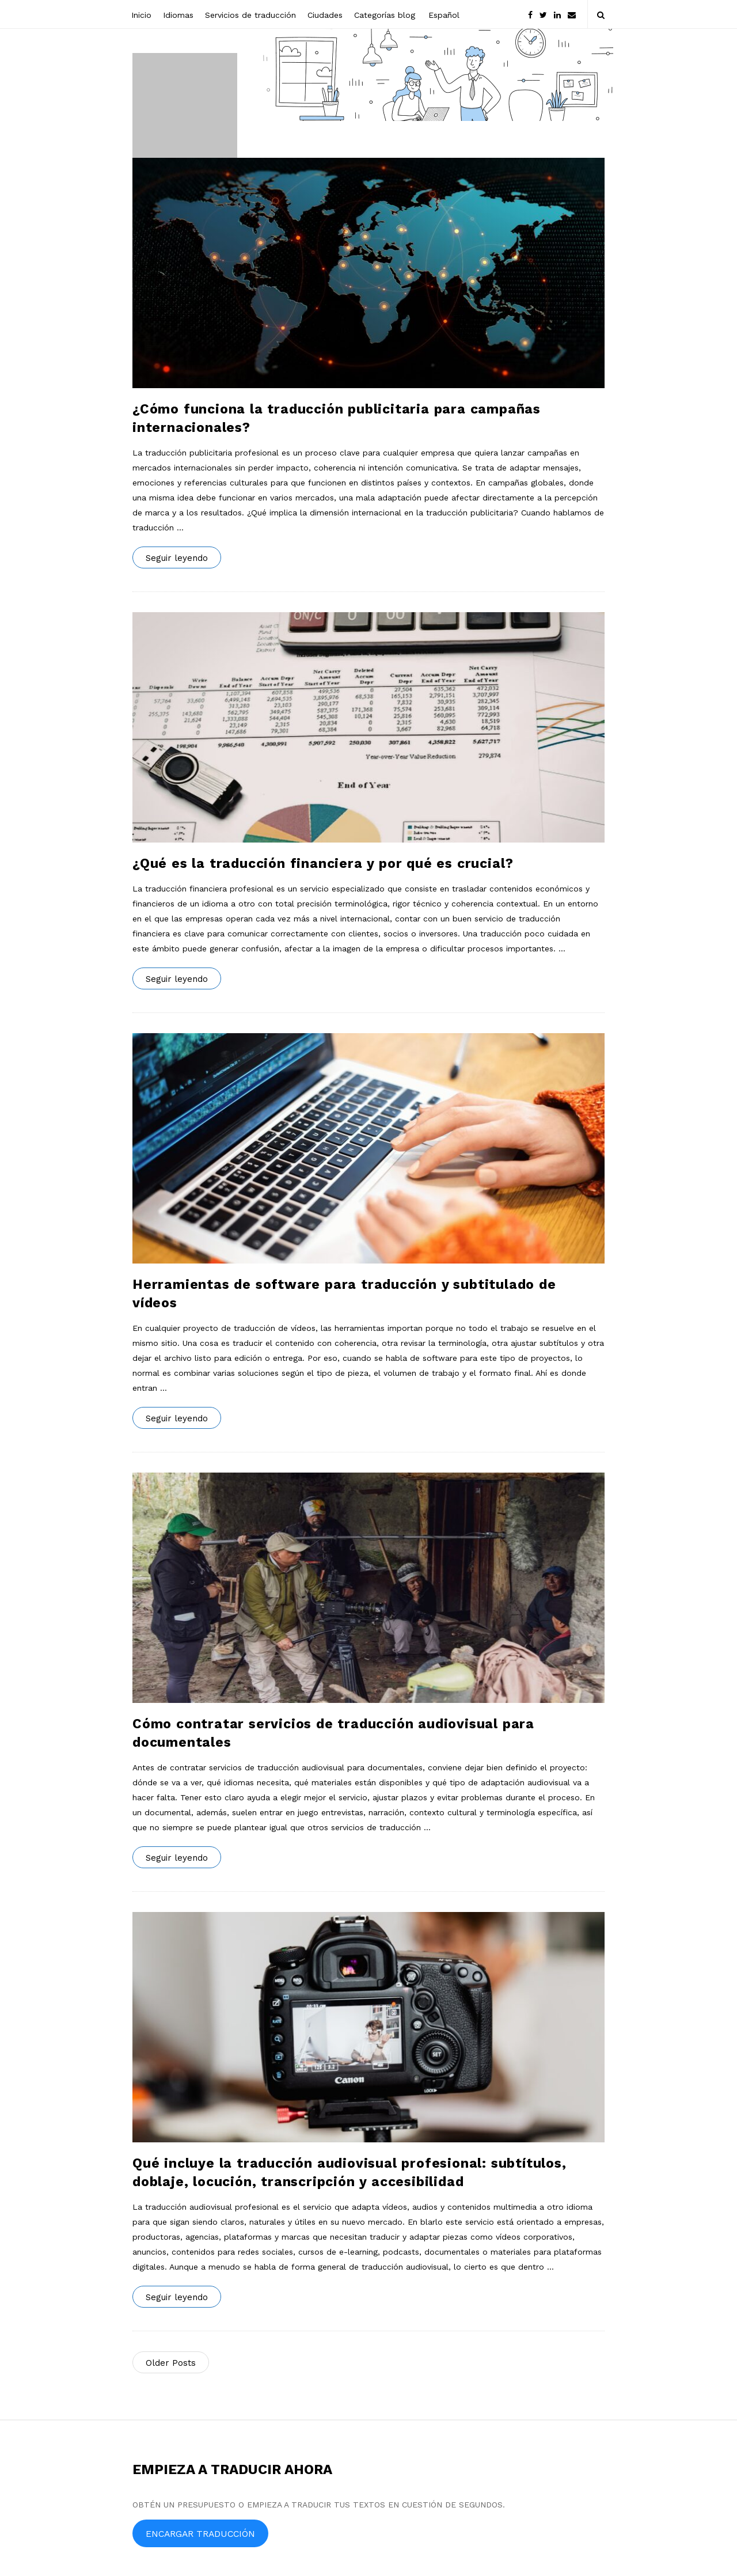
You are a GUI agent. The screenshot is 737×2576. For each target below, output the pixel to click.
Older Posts (171, 2363)
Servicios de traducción (250, 15)
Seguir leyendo (177, 558)
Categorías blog (384, 15)
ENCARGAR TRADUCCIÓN (200, 2533)
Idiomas (178, 15)
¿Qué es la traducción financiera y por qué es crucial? (323, 863)
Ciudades (325, 15)
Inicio (141, 15)
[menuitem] (443, 14)
